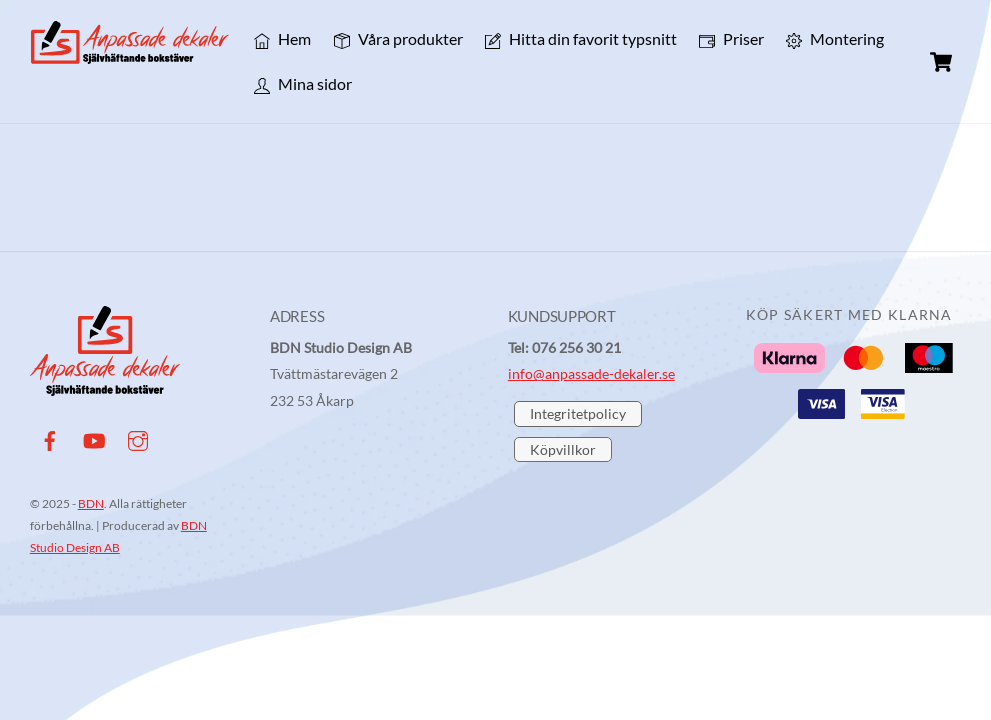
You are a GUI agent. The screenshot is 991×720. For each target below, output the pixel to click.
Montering (835, 38)
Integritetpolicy (578, 413)
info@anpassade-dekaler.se (591, 373)
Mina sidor (303, 83)
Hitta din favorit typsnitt (581, 38)
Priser (731, 38)
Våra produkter (398, 38)
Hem (282, 38)
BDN (91, 503)
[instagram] (138, 437)
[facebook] (50, 437)
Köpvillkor (563, 449)
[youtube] (94, 437)
